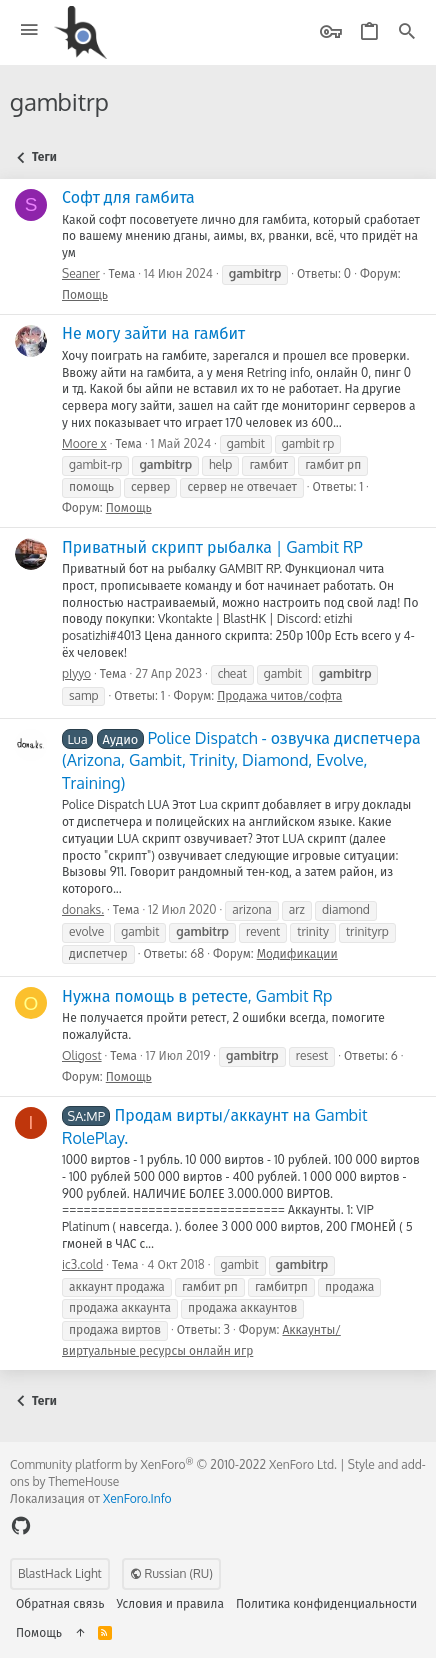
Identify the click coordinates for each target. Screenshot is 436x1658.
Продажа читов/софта (279, 695)
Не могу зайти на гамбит (153, 333)
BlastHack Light (60, 1573)
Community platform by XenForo (173, 1464)
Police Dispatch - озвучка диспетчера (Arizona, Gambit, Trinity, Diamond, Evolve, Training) (241, 760)
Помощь (85, 294)
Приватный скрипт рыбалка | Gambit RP (212, 547)
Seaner (81, 273)
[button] (29, 30)
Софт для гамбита (128, 197)
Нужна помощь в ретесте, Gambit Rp (197, 996)
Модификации (297, 953)
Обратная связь (60, 1603)
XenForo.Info (137, 1498)
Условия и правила (170, 1603)
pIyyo (76, 673)
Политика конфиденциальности (326, 1603)
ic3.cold (82, 1264)
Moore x (84, 443)
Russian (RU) (171, 1573)
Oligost (82, 1055)
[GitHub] (21, 1525)
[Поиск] (407, 32)
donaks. (83, 909)
